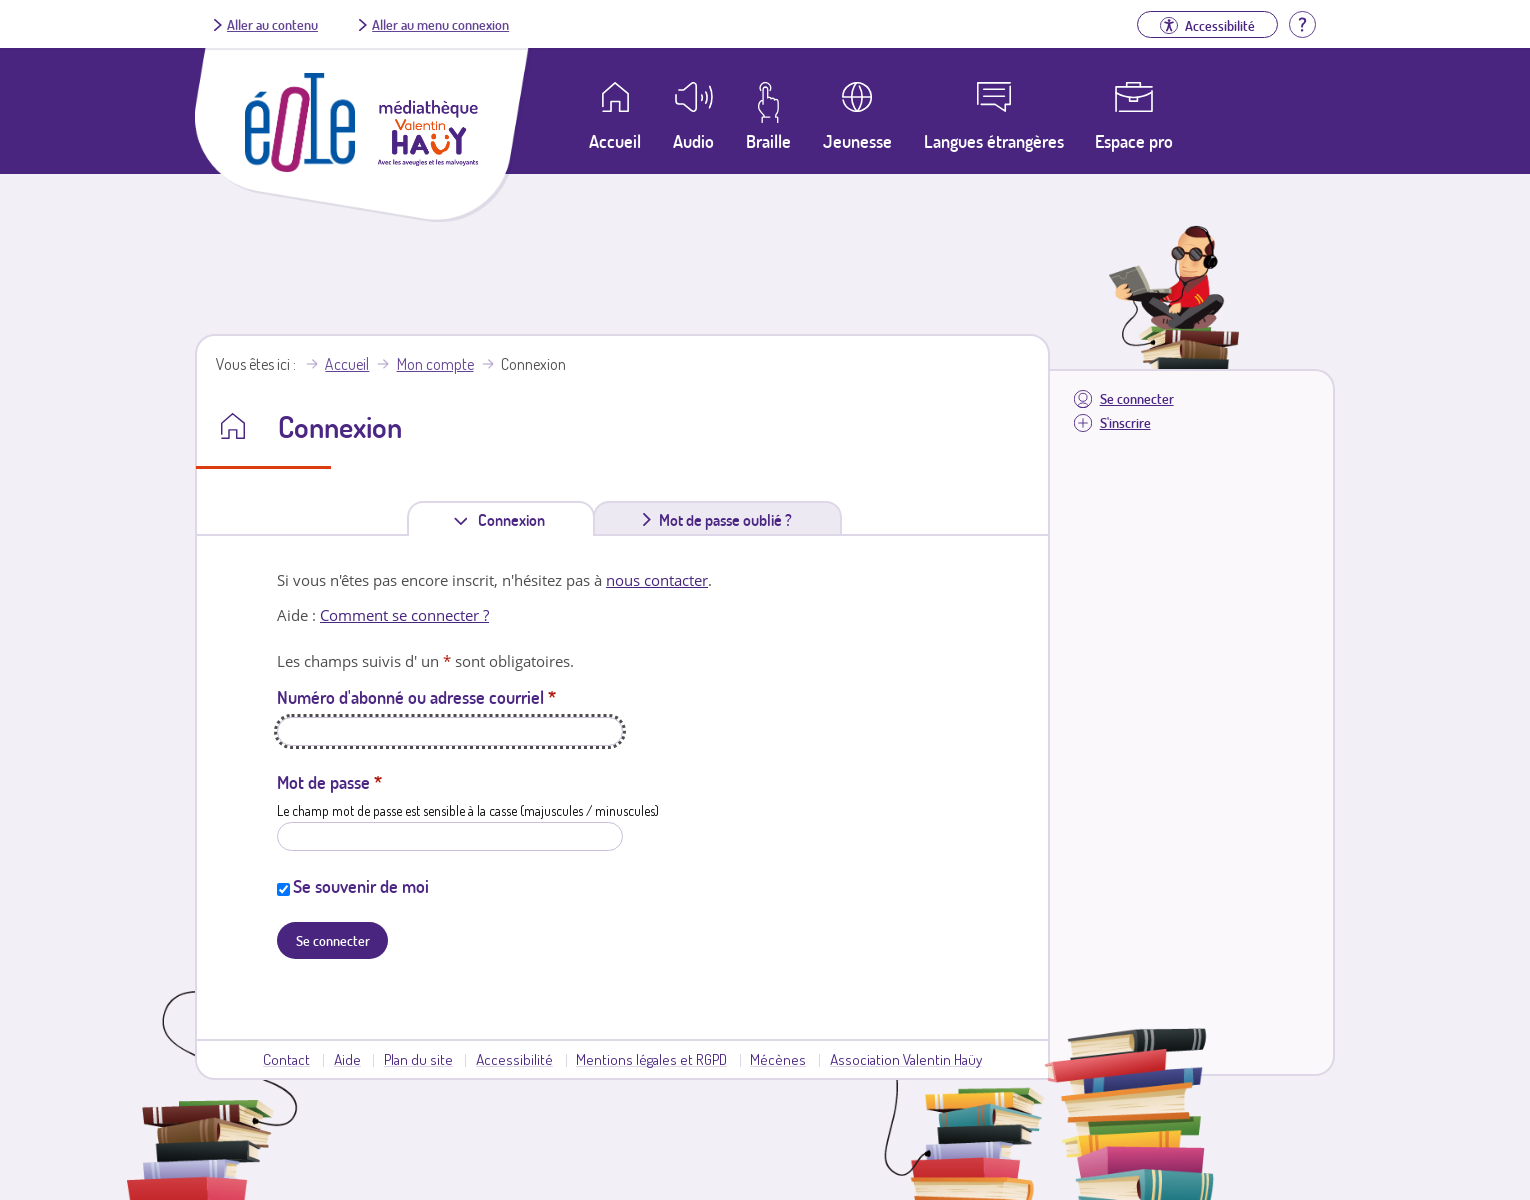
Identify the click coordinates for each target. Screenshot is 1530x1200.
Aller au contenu (272, 24)
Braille (768, 141)
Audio (693, 141)
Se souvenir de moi (361, 886)
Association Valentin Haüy (906, 1059)
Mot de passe (329, 782)
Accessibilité (514, 1059)
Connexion (515, 519)
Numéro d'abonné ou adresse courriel (416, 697)
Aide (347, 1059)
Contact (286, 1059)
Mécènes (778, 1059)
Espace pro (1134, 141)
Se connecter (1137, 398)
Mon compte (435, 364)
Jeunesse (857, 141)
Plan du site (418, 1059)
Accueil (347, 364)
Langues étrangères (994, 141)
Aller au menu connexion (440, 24)
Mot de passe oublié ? (725, 520)
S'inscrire (1125, 422)
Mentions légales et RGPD (651, 1059)
